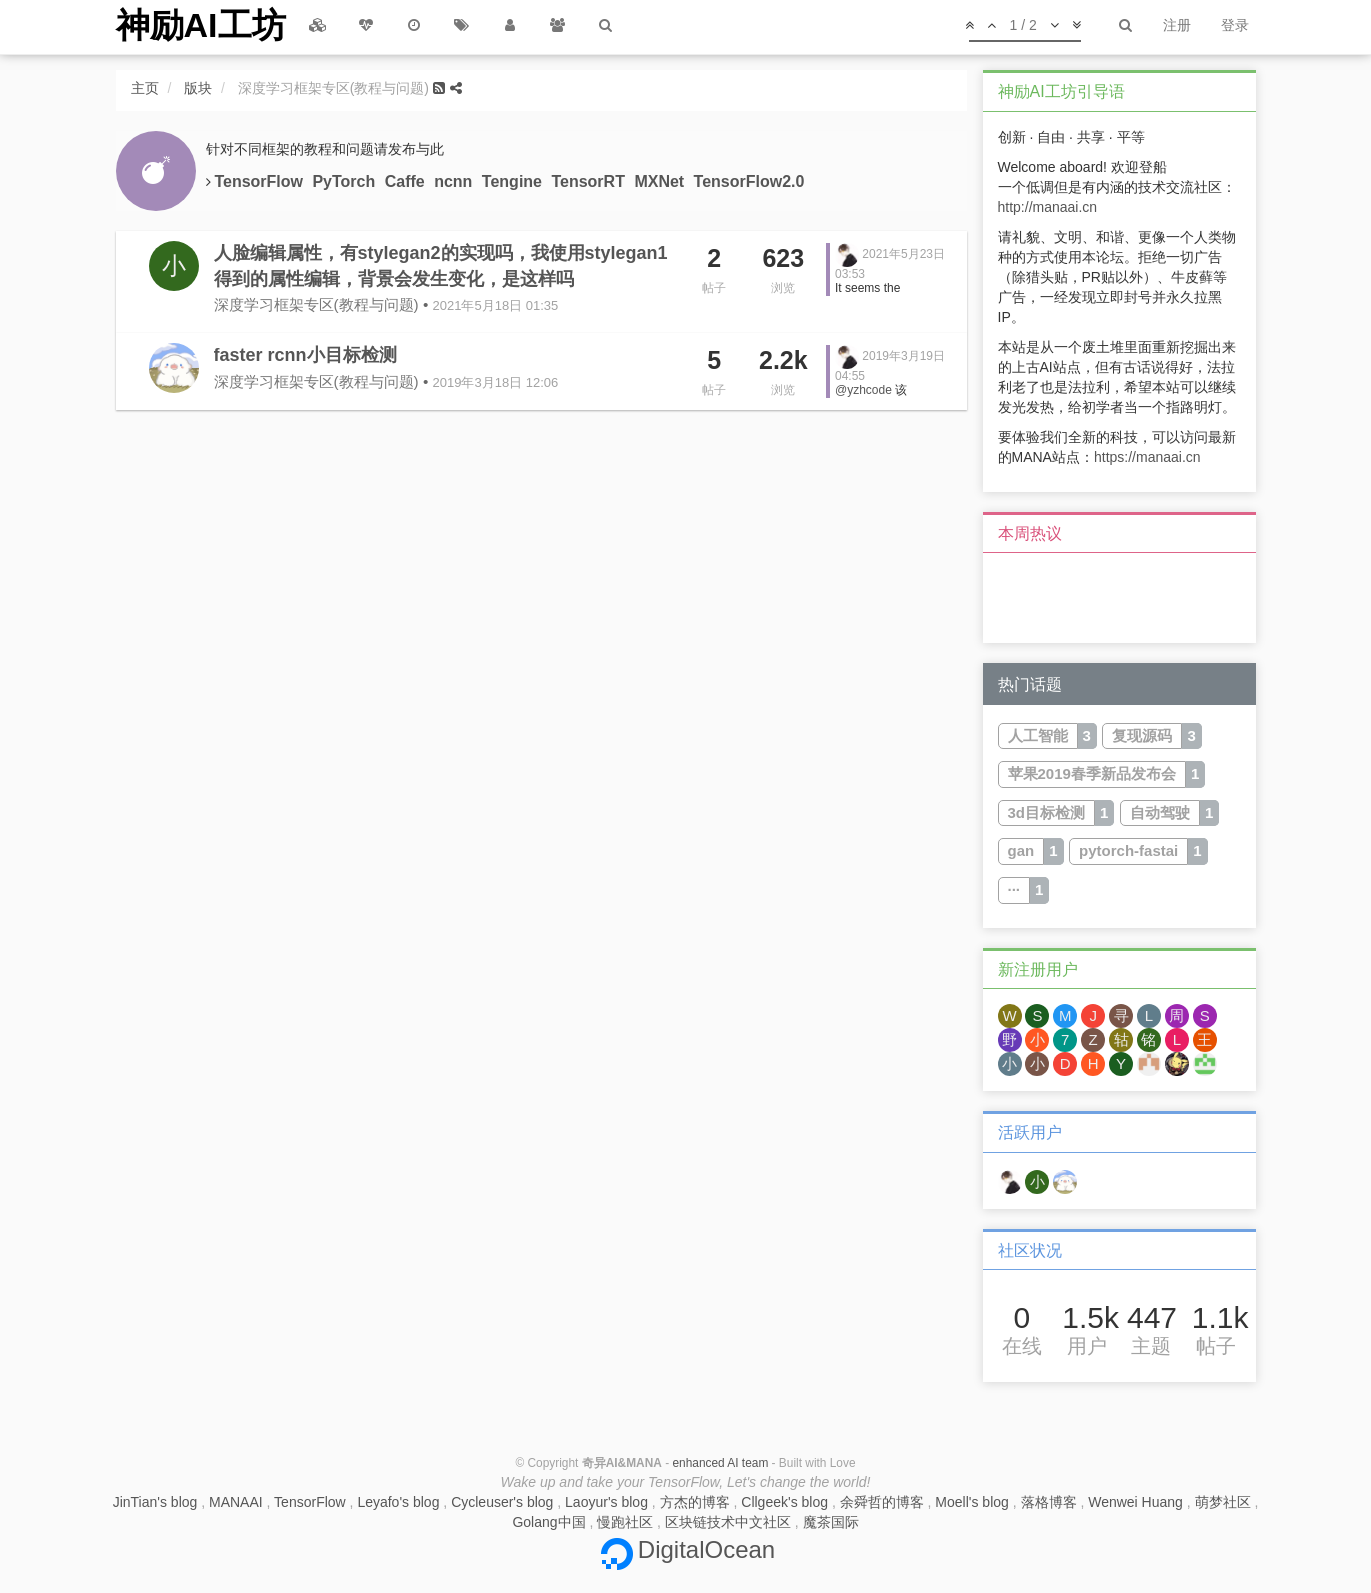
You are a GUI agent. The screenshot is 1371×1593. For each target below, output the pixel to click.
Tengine (514, 181)
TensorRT (590, 181)
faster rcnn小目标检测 (305, 355)
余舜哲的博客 (882, 1502)
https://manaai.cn (1147, 457)
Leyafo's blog (398, 1502)
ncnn (455, 181)
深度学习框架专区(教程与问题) (316, 304)
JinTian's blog (155, 1502)
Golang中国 (548, 1522)
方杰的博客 (695, 1502)
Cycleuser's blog (502, 1502)
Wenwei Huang (1135, 1502)
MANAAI (236, 1502)
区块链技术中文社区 (728, 1522)
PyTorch (345, 181)
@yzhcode (863, 390)
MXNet (661, 181)
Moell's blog (972, 1502)
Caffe (407, 181)
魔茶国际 (831, 1522)
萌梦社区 (1223, 1502)
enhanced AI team (720, 1463)
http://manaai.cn (1048, 207)
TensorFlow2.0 (749, 181)
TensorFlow (260, 181)
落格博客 (1049, 1502)
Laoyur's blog (606, 1502)
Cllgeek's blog (784, 1502)
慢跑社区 (625, 1522)
